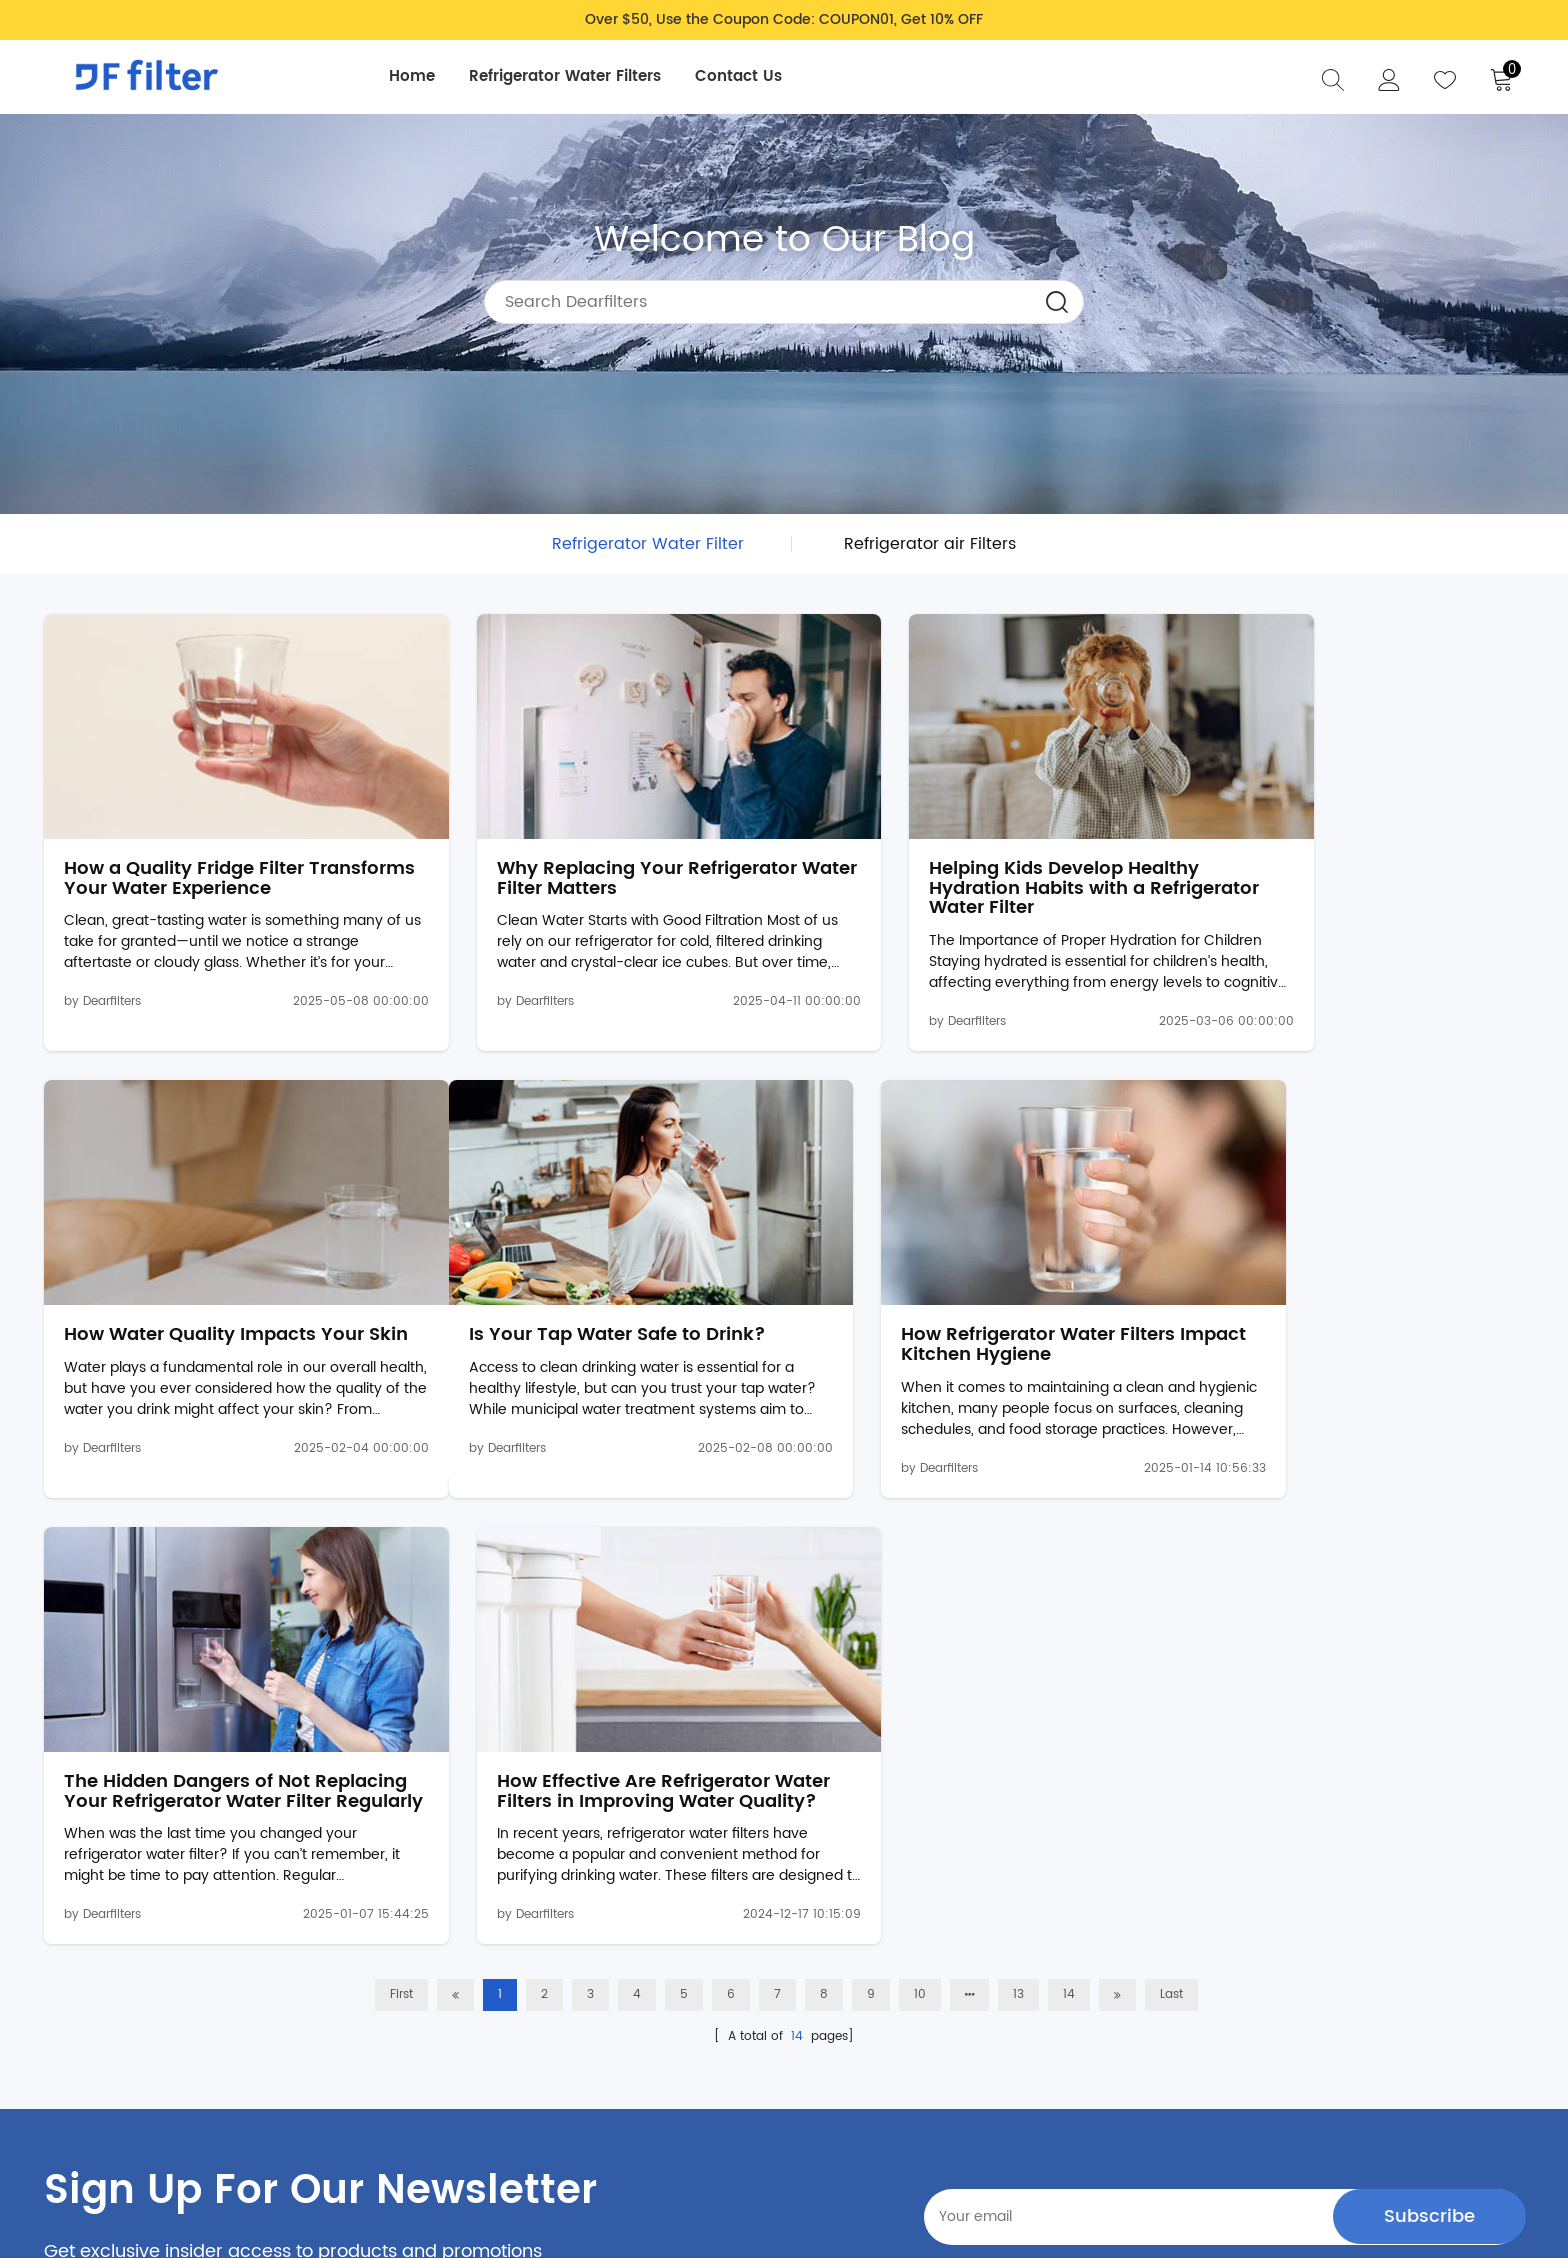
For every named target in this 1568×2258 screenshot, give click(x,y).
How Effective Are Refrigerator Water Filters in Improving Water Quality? (1344, 1292)
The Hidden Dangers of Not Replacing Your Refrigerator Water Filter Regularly (946, 1292)
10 (920, 1505)
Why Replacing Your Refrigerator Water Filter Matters (591, 847)
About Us (887, 2007)
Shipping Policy (685, 1975)
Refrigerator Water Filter (648, 544)
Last (1171, 1505)
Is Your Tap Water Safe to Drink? (212, 1273)
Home (417, 76)
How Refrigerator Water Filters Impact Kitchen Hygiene (578, 1283)
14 (1069, 1505)
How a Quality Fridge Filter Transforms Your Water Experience (184, 856)
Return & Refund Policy (708, 2007)
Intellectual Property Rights (135, 2094)
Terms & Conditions (699, 2038)
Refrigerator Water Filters (570, 76)
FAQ (870, 1944)
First (401, 1505)
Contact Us (743, 76)
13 (1018, 1505)
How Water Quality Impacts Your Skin (1346, 847)
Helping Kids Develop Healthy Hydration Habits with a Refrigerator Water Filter (954, 856)
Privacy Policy (680, 1944)
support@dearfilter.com (170, 2069)
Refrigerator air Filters (930, 544)
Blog (872, 1975)
